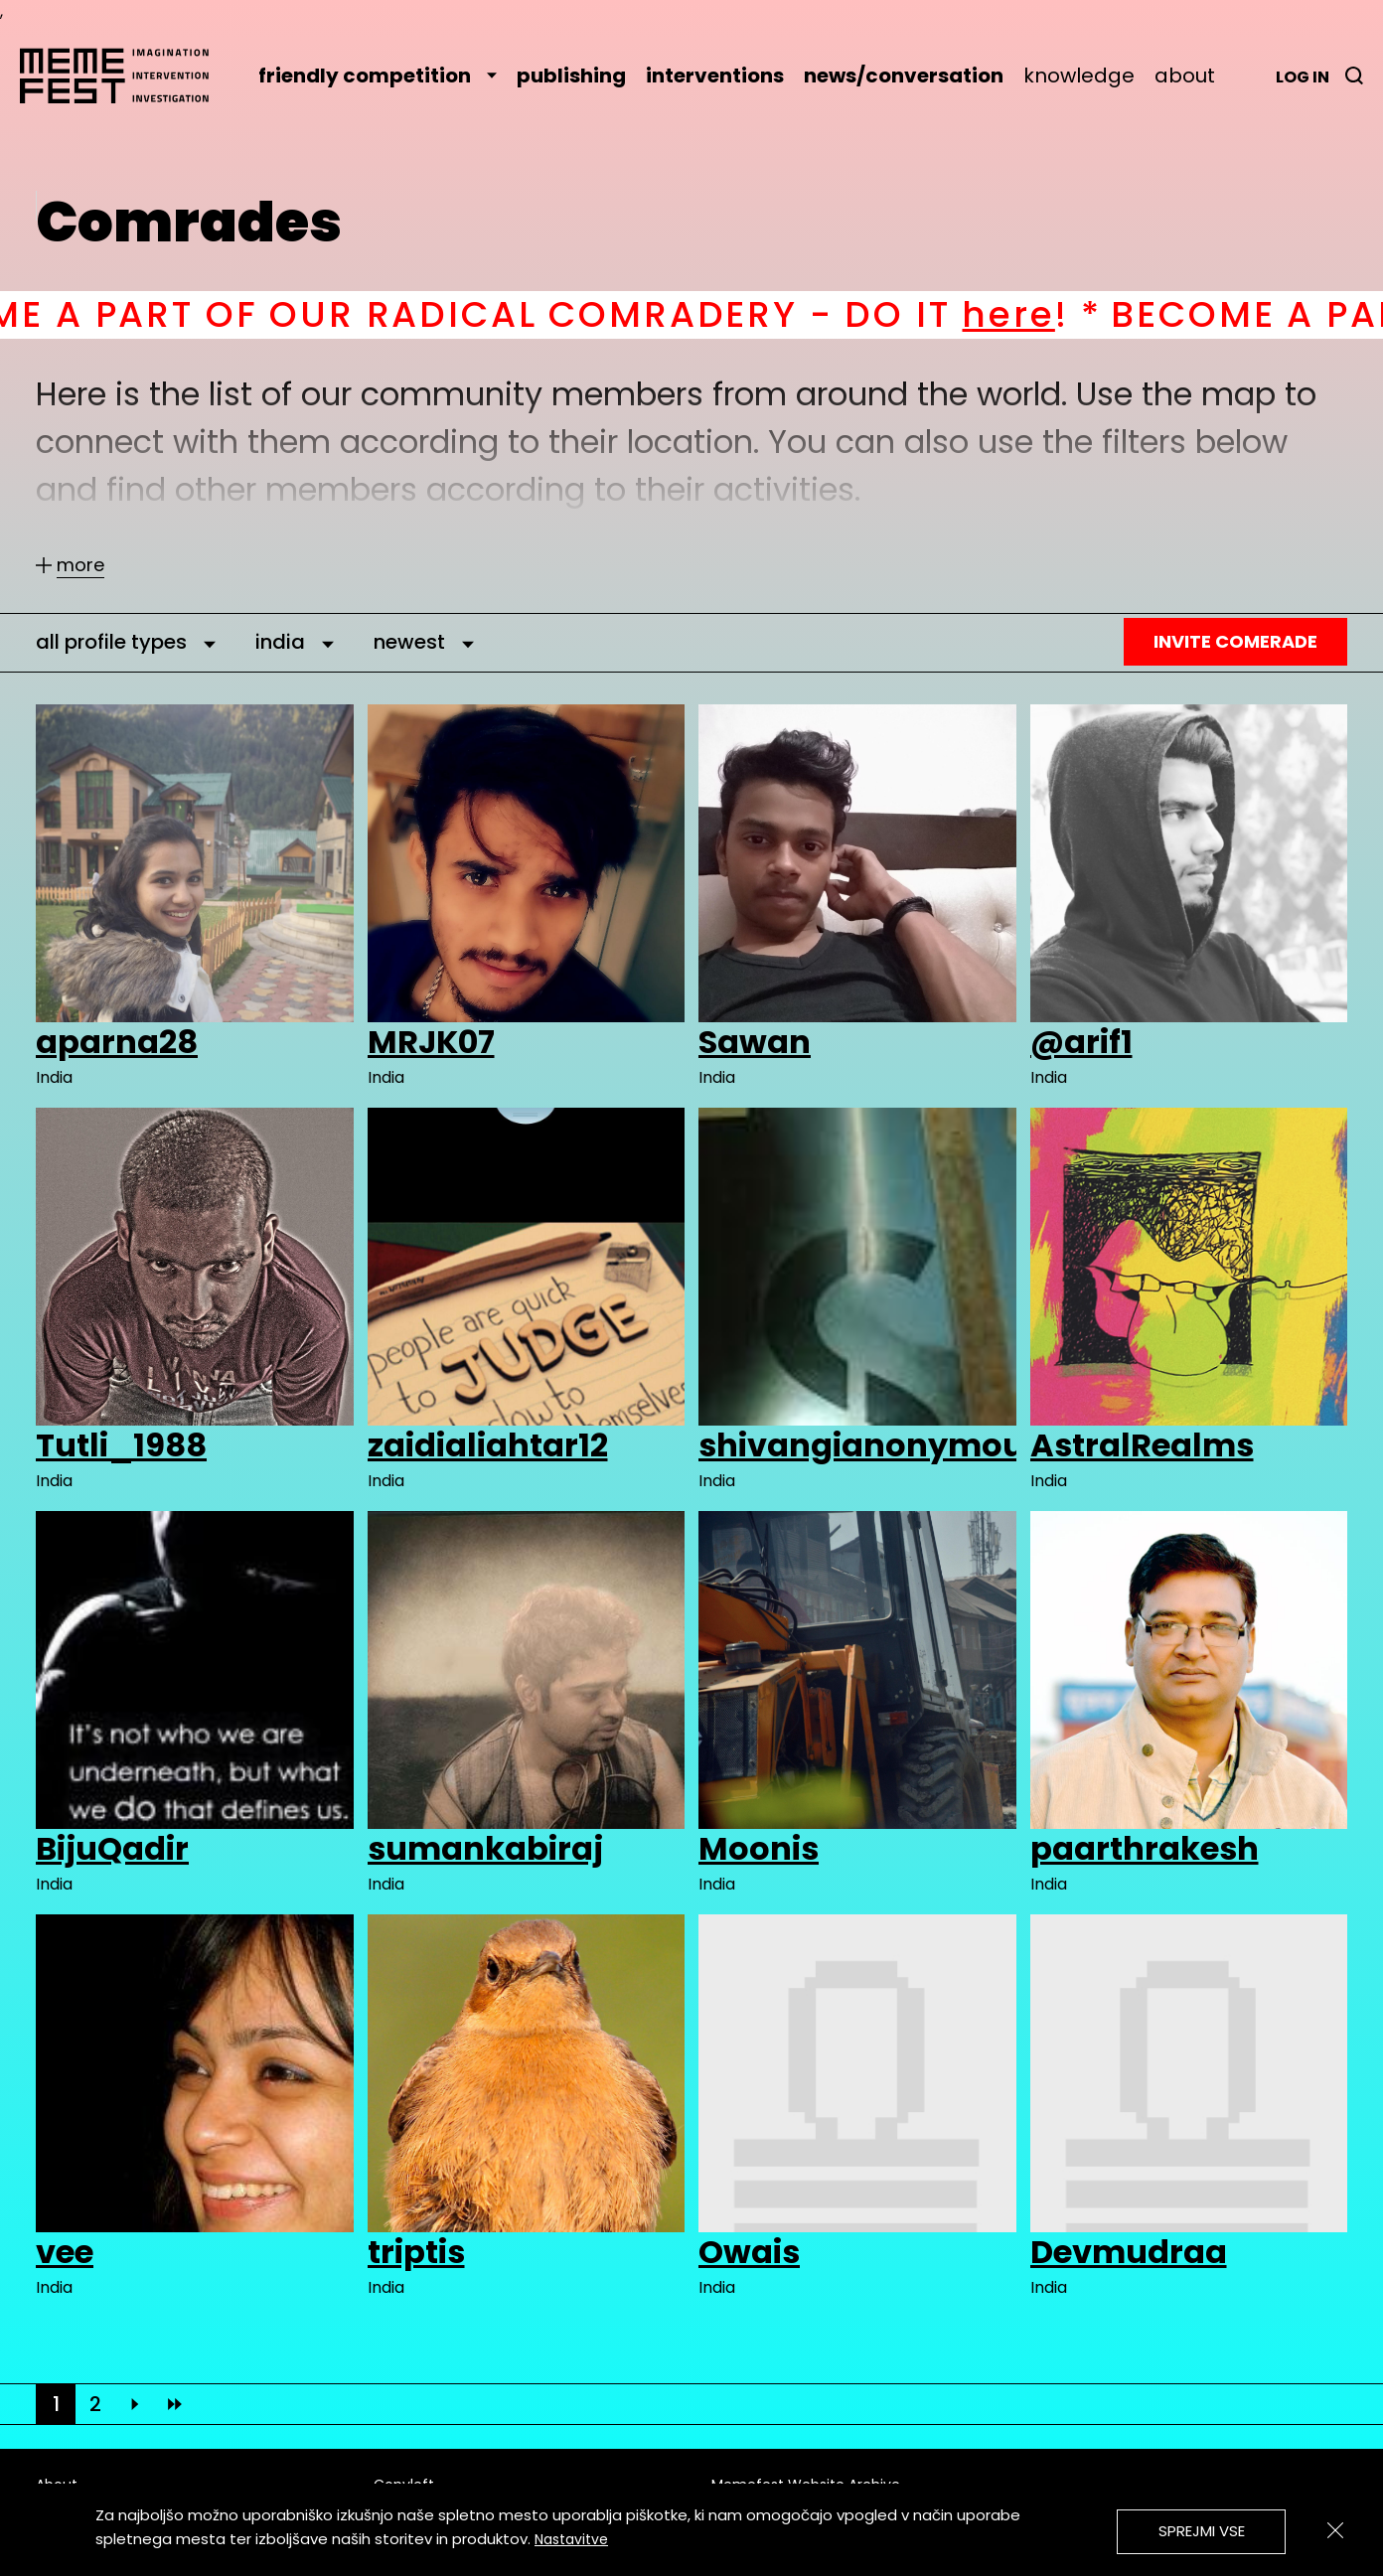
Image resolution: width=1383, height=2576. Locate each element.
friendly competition (377, 75)
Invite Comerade (1235, 641)
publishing (571, 75)
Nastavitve (571, 2539)
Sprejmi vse (1201, 2530)
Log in (1302, 77)
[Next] (135, 2404)
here (1099, 314)
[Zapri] (1335, 2530)
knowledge (1079, 75)
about (1184, 75)
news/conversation (903, 75)
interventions (715, 75)
